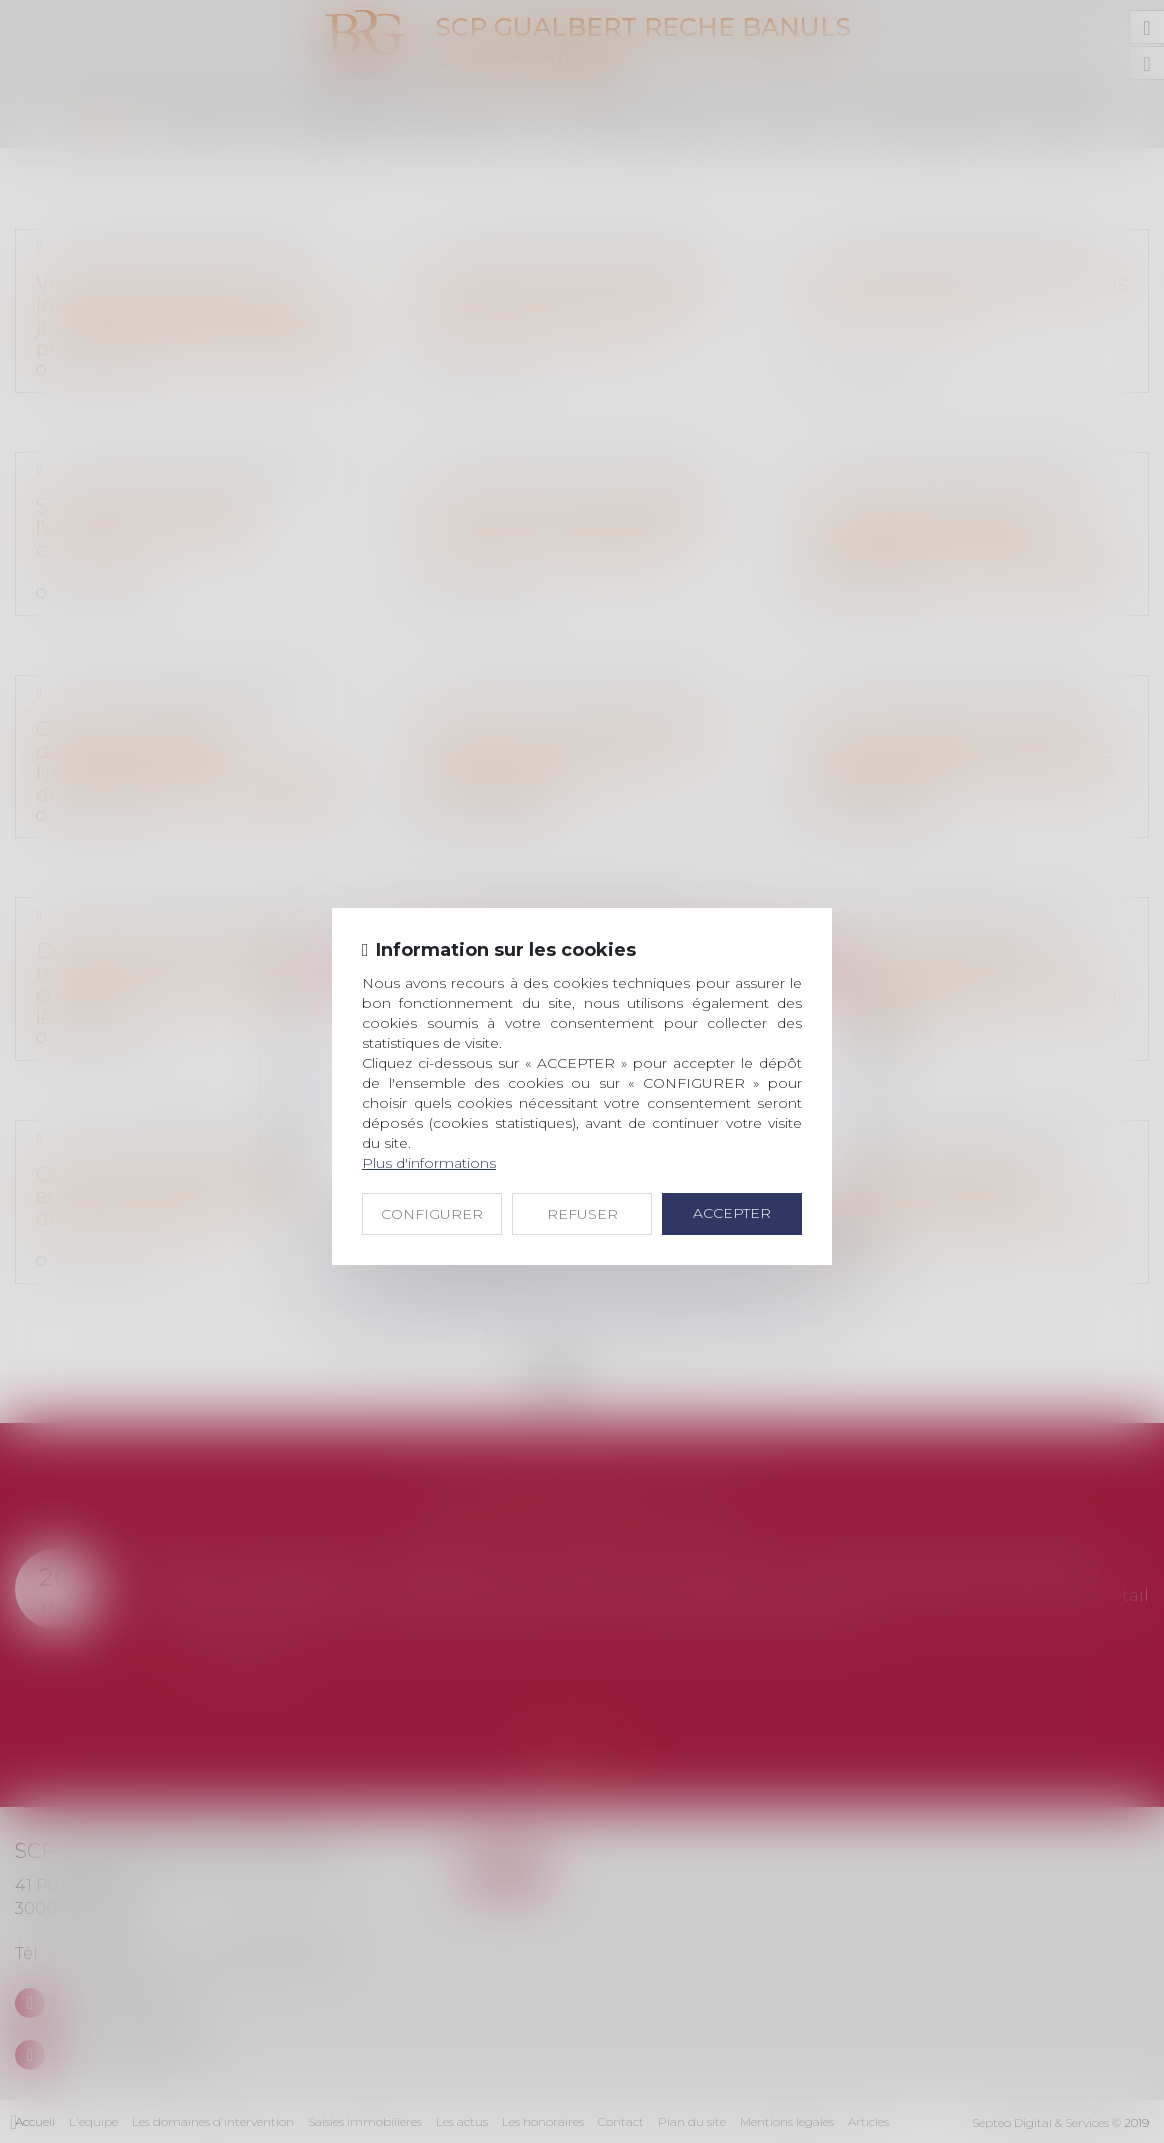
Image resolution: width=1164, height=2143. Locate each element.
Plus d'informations (429, 1163)
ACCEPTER (732, 1213)
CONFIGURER (432, 1214)
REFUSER (582, 1214)
